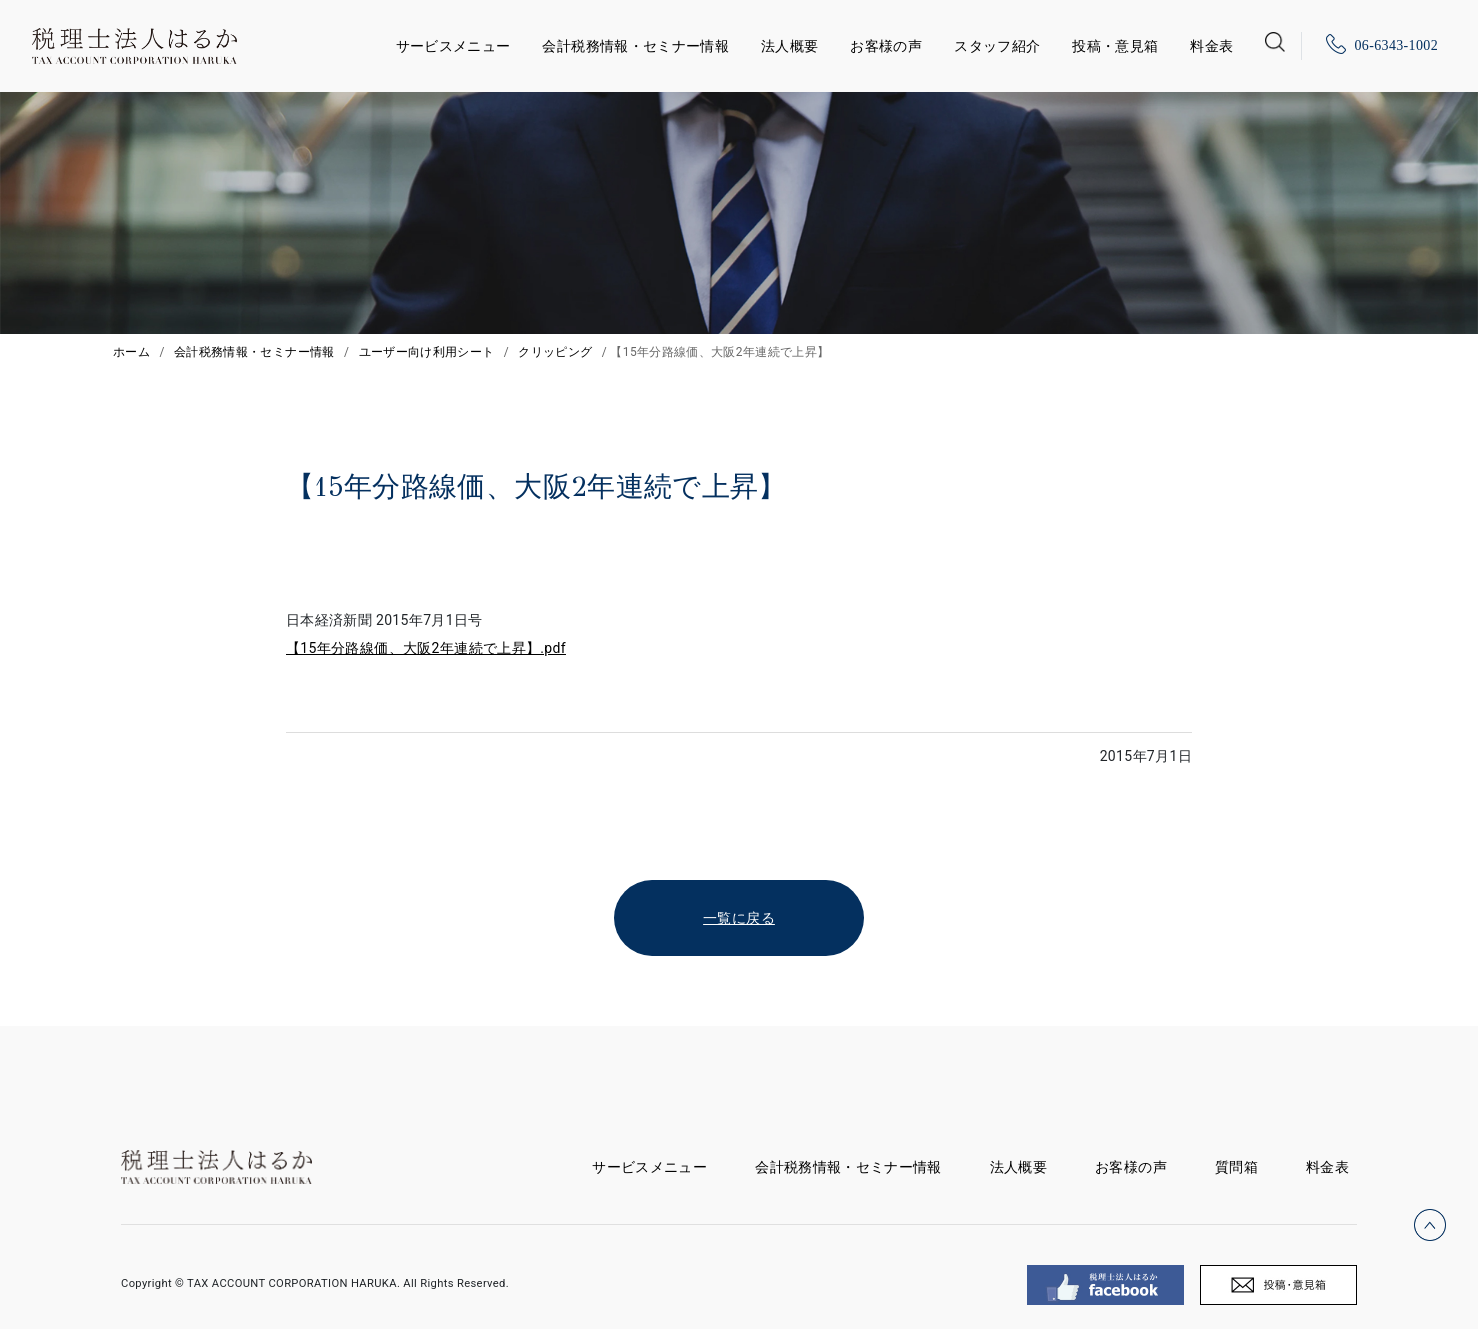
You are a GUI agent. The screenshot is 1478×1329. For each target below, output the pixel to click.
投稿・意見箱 (1115, 46)
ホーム (131, 352)
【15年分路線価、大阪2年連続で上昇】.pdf (426, 648)
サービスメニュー (453, 42)
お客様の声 (886, 46)
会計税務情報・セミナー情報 (635, 46)
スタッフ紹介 (997, 46)
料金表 (1211, 46)
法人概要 (789, 46)
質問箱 (1236, 1167)
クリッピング (555, 352)
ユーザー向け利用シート (427, 352)
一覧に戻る (739, 918)
